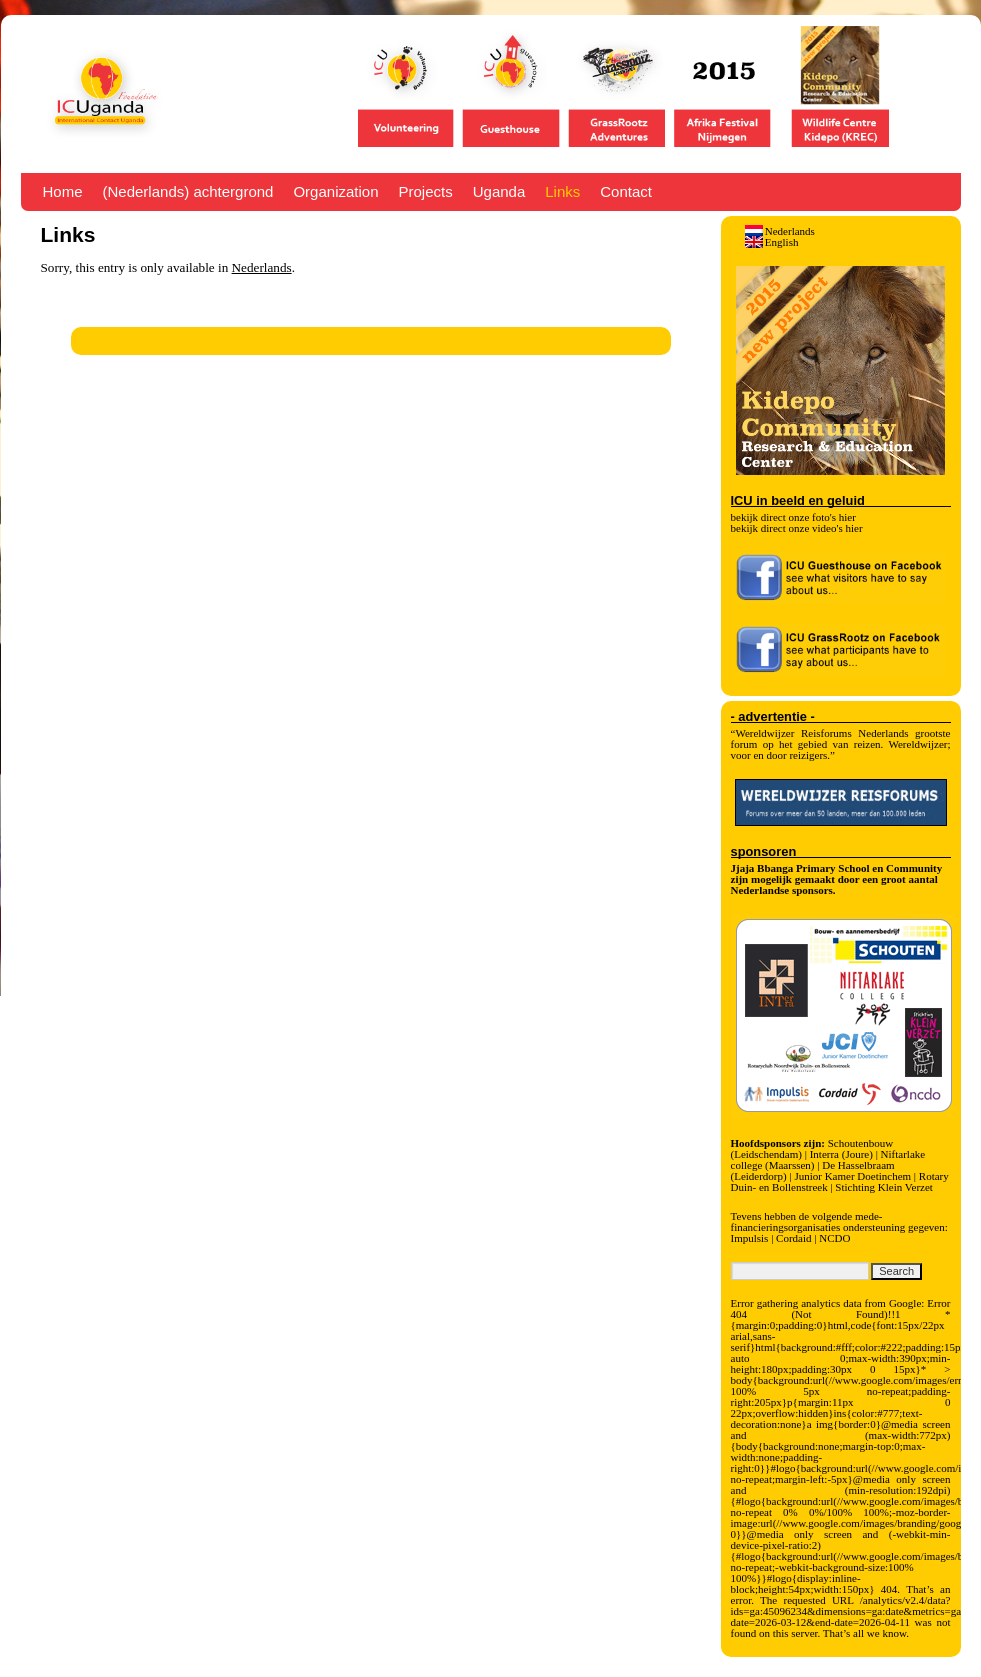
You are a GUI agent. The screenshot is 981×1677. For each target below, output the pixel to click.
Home (63, 191)
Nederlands (262, 267)
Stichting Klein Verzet (884, 1187)
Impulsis (750, 1238)
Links (562, 191)
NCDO (834, 1238)
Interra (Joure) (841, 1154)
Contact (626, 191)
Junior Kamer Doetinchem (852, 1176)
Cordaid (793, 1238)
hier (847, 517)
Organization (335, 191)
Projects (426, 191)
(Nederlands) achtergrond (188, 191)
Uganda (499, 191)
